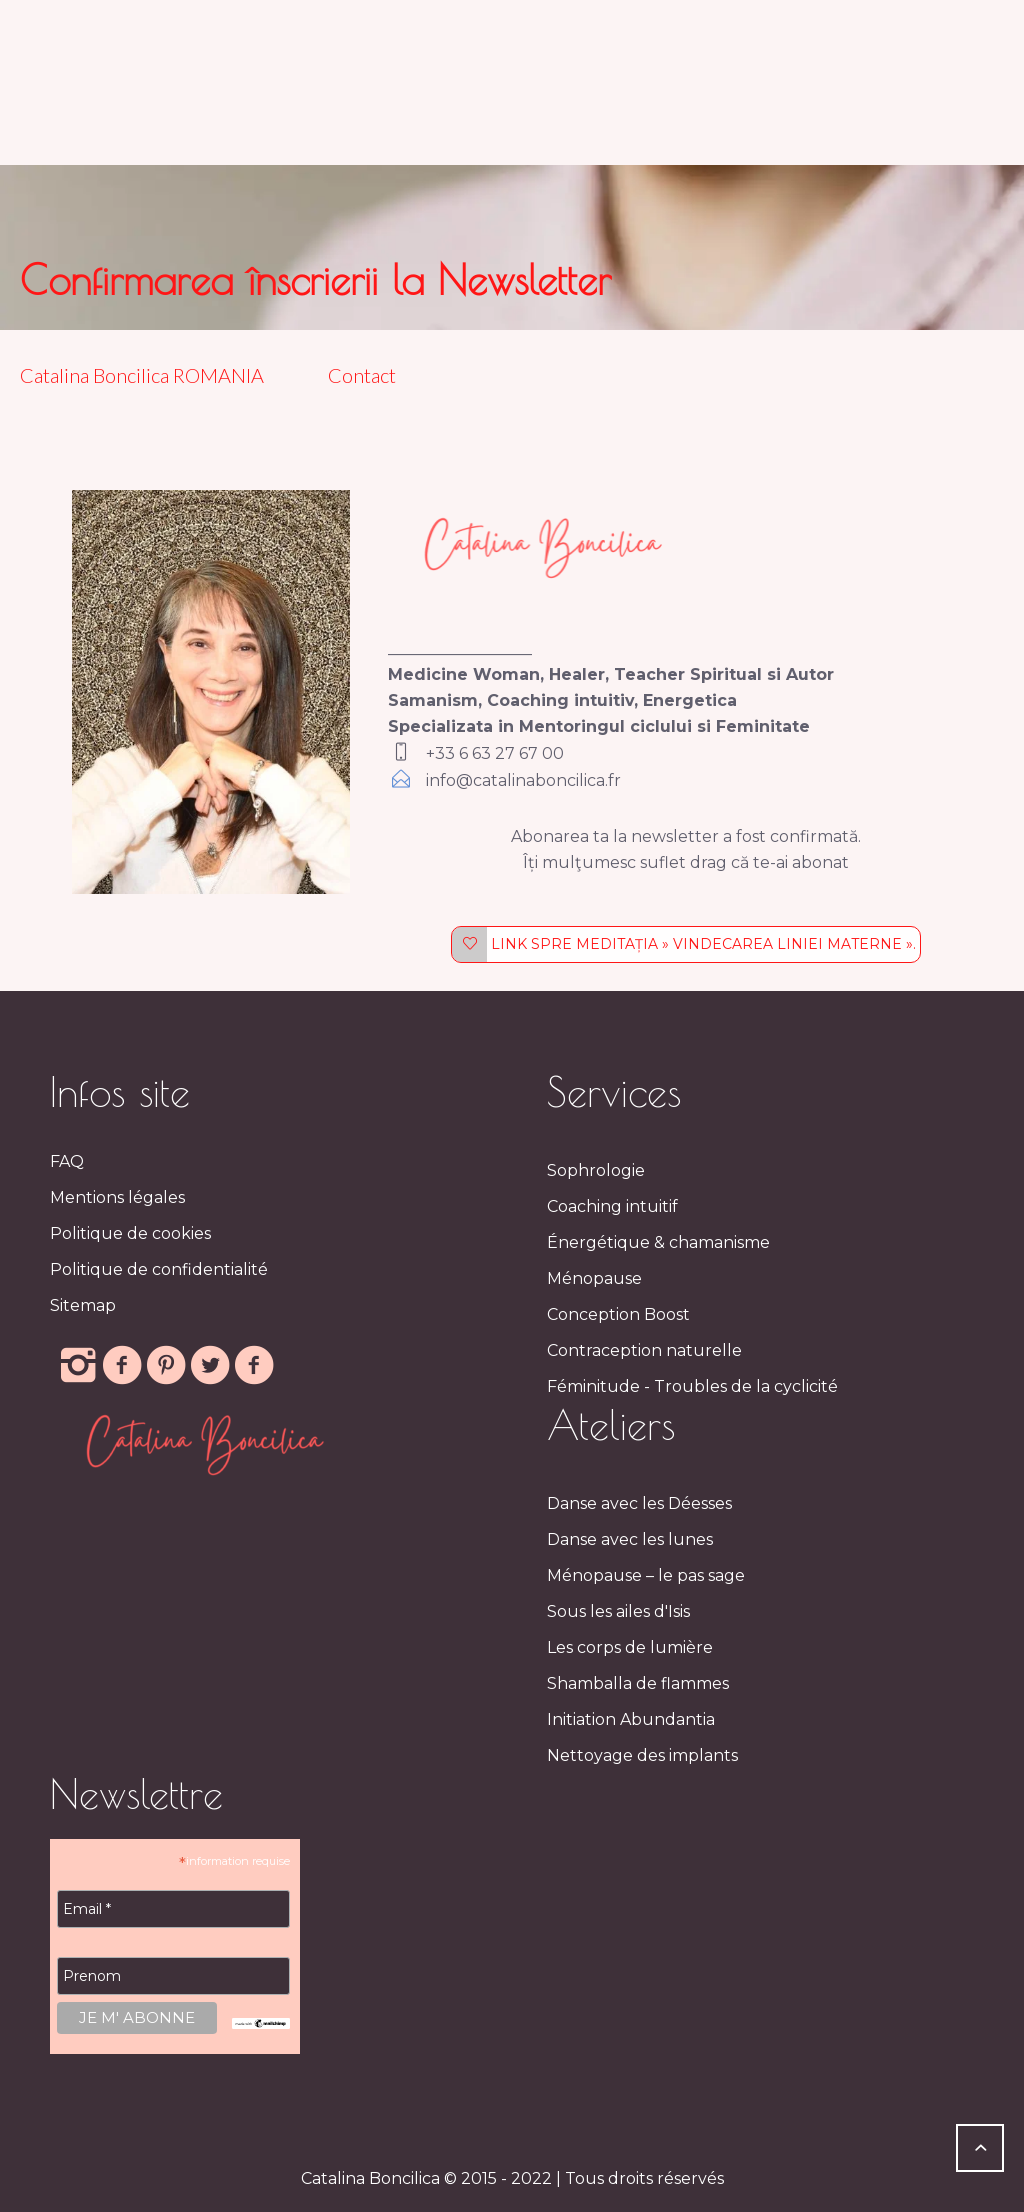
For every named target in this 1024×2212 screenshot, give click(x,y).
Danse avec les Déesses (639, 1503)
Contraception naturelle (644, 1350)
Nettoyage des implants (642, 1755)
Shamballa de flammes (638, 1683)
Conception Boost (618, 1314)
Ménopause (594, 1278)
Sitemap (83, 1305)
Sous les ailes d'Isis (618, 1611)
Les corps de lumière (630, 1647)
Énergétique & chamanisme (658, 1242)
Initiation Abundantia (631, 1719)
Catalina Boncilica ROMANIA (146, 375)
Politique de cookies (130, 1233)
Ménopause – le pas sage (646, 1575)
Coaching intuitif (612, 1206)
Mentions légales (117, 1197)
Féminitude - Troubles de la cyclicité (692, 1386)
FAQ (67, 1161)
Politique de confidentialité (159, 1269)
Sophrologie (596, 1170)
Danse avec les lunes (630, 1539)
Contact (362, 375)
